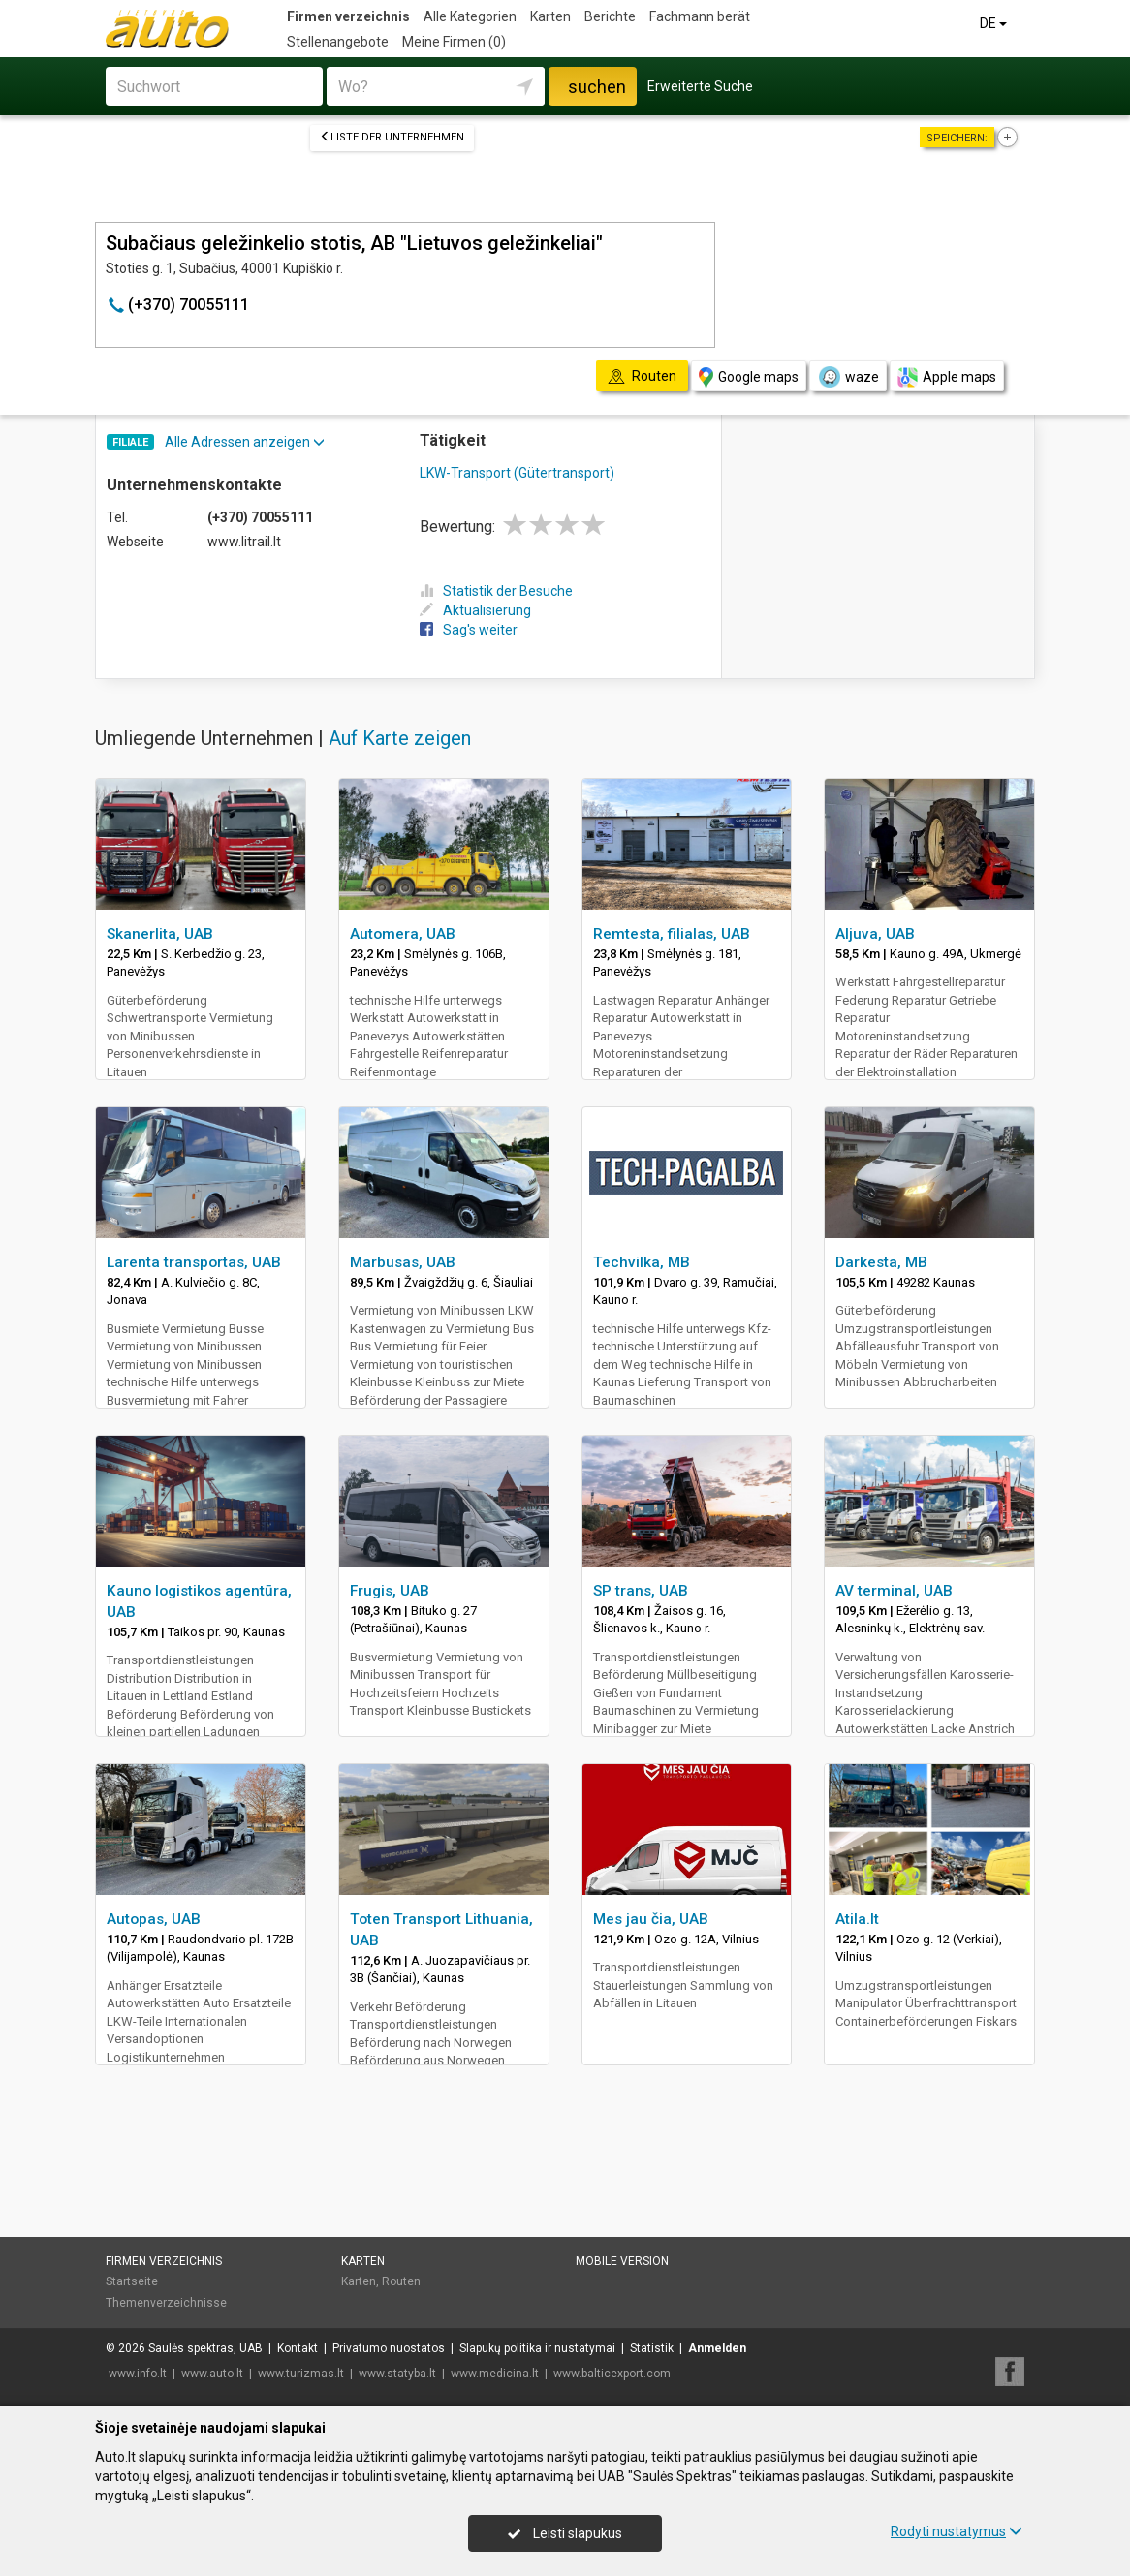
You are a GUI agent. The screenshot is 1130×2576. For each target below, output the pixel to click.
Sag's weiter (469, 629)
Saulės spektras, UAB (205, 2348)
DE (995, 23)
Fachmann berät (699, 16)
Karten (550, 16)
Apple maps (946, 377)
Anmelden (717, 2348)
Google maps (749, 377)
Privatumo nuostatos (388, 2348)
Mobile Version (622, 2261)
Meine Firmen (454, 41)
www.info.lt (138, 2373)
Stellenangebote (338, 41)
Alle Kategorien (470, 16)
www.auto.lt (212, 2373)
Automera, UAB (402, 934)
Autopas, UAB (154, 1919)
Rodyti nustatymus (956, 2531)
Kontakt (297, 2348)
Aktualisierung (475, 610)
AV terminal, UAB (894, 1590)
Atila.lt (857, 1919)
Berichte (610, 16)
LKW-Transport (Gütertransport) (517, 473)
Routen (401, 2281)
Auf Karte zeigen (400, 738)
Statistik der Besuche (496, 591)
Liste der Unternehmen (392, 137)
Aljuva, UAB (875, 934)
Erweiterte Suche (700, 86)
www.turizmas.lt (301, 2373)
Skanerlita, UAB (160, 934)
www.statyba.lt (397, 2373)
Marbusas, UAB (402, 1262)
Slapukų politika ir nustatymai (537, 2348)
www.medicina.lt (495, 2373)
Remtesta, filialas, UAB (671, 934)
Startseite (132, 2281)
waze (848, 376)
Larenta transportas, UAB (194, 1262)
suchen (597, 87)
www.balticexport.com (612, 2373)
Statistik (652, 2348)
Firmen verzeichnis (348, 16)
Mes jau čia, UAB (650, 1919)
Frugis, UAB (389, 1590)
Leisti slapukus (565, 2533)
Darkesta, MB (881, 1262)
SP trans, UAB (640, 1590)
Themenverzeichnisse (166, 2303)
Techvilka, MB (641, 1262)
